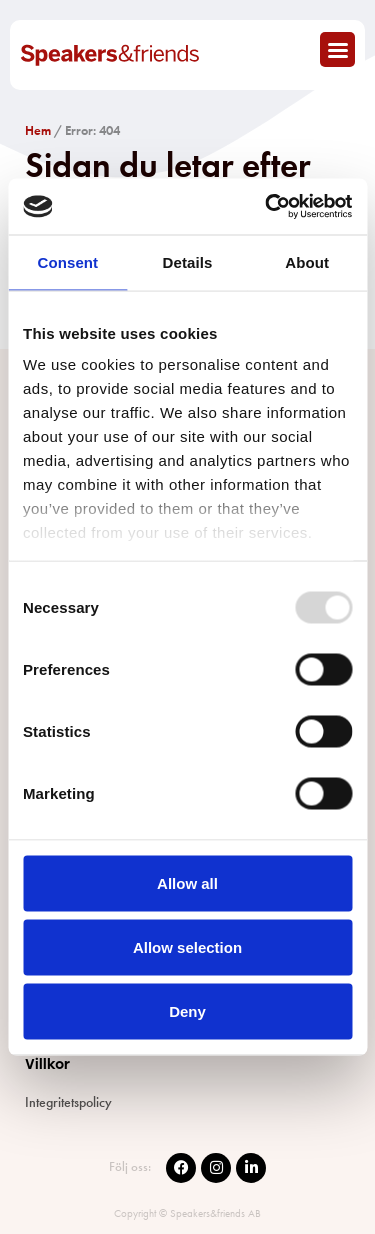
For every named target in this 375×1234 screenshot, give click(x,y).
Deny (187, 1010)
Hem (38, 131)
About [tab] (307, 261)
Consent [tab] (67, 261)
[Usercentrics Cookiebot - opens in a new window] (267, 207)
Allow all (187, 882)
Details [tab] (188, 261)
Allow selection (187, 946)
